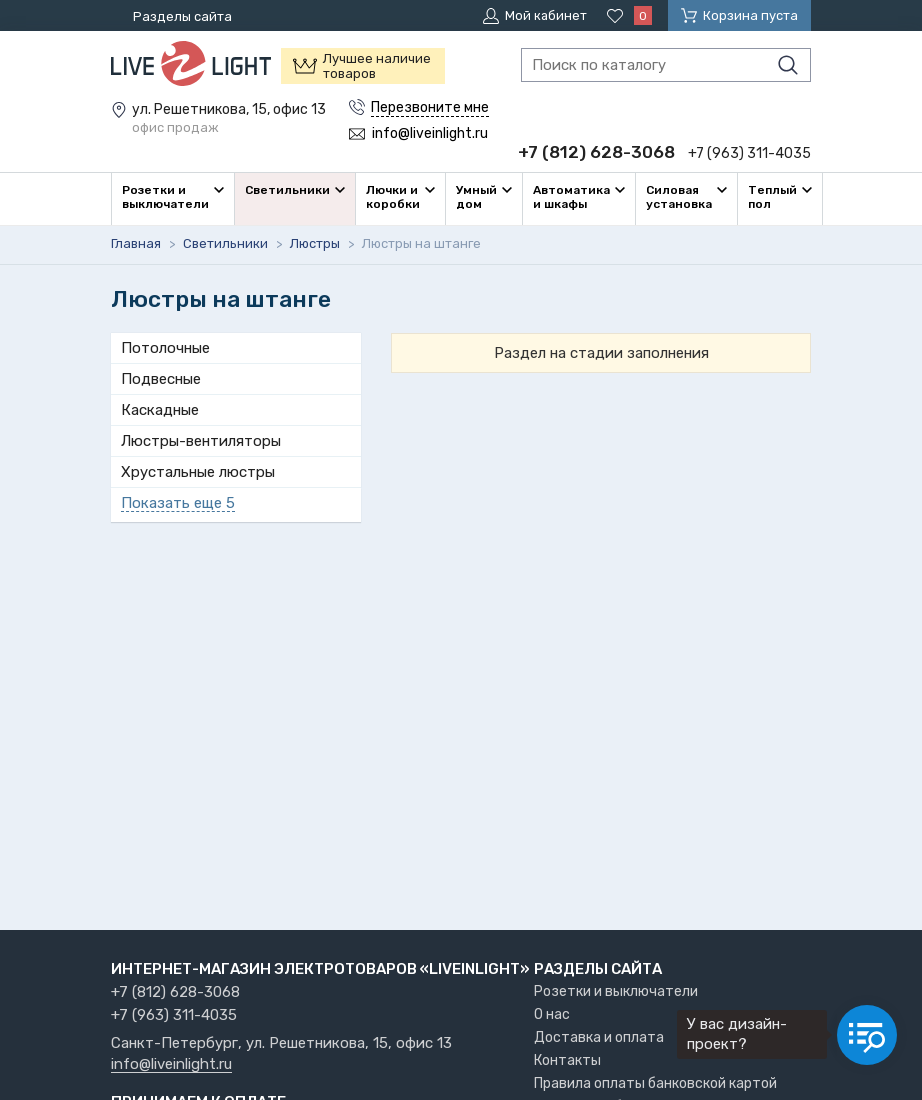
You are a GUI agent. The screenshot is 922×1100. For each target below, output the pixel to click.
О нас (552, 1014)
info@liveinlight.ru (171, 1065)
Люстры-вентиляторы (201, 441)
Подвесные (161, 379)
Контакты (567, 1060)
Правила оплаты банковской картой (655, 1083)
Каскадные (160, 410)
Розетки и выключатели (616, 991)
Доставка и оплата (599, 1037)
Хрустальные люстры (198, 472)
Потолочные (165, 348)
